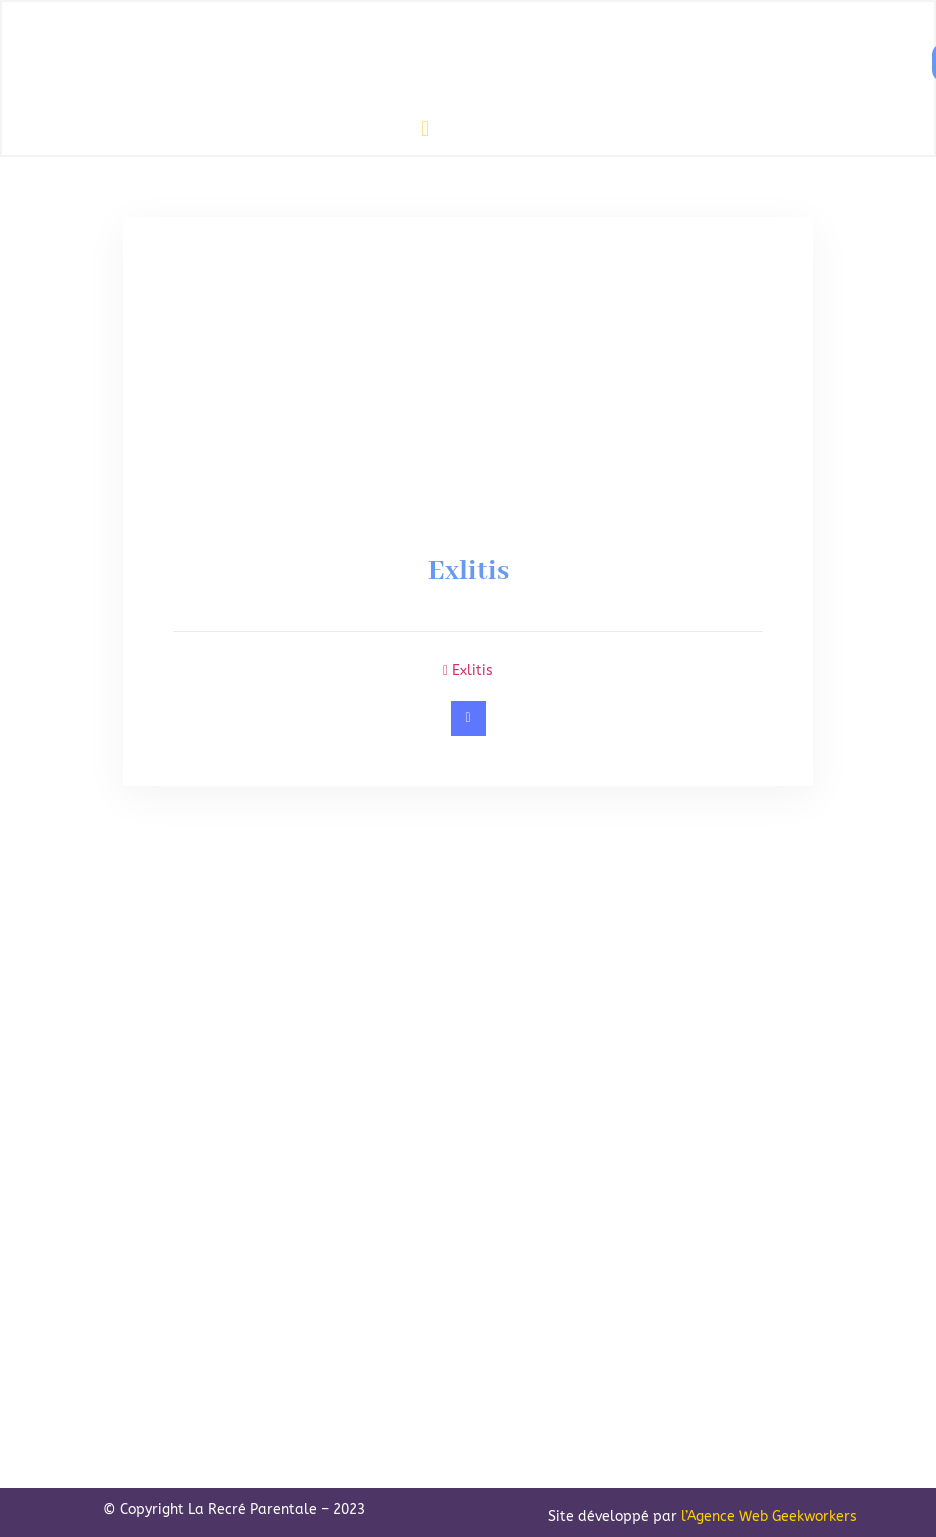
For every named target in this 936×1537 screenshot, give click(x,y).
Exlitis (468, 670)
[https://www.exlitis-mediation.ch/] (468, 718)
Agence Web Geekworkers (772, 1516)
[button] (425, 128)
